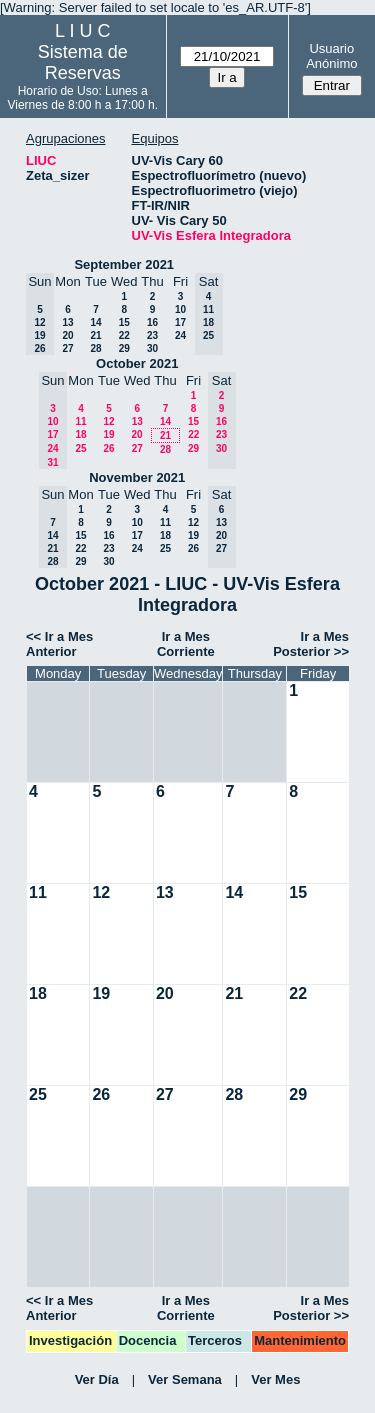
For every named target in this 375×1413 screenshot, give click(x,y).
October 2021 (137, 363)
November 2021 (137, 477)
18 (80, 434)
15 (124, 322)
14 (95, 322)
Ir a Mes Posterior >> (311, 644)
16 (152, 322)
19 (108, 434)
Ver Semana (185, 1379)
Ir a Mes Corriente (186, 644)
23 (152, 335)
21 (95, 335)
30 (152, 348)
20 (67, 335)
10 (180, 309)
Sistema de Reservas (83, 62)
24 (180, 335)
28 (95, 348)
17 (180, 322)
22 (124, 335)
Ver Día (97, 1379)
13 (67, 322)
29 (124, 348)
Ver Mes (275, 1379)
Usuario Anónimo (331, 56)
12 (108, 421)
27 (67, 348)
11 (80, 421)
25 (80, 448)
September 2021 (124, 264)
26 (108, 448)
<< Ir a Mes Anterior (59, 644)
